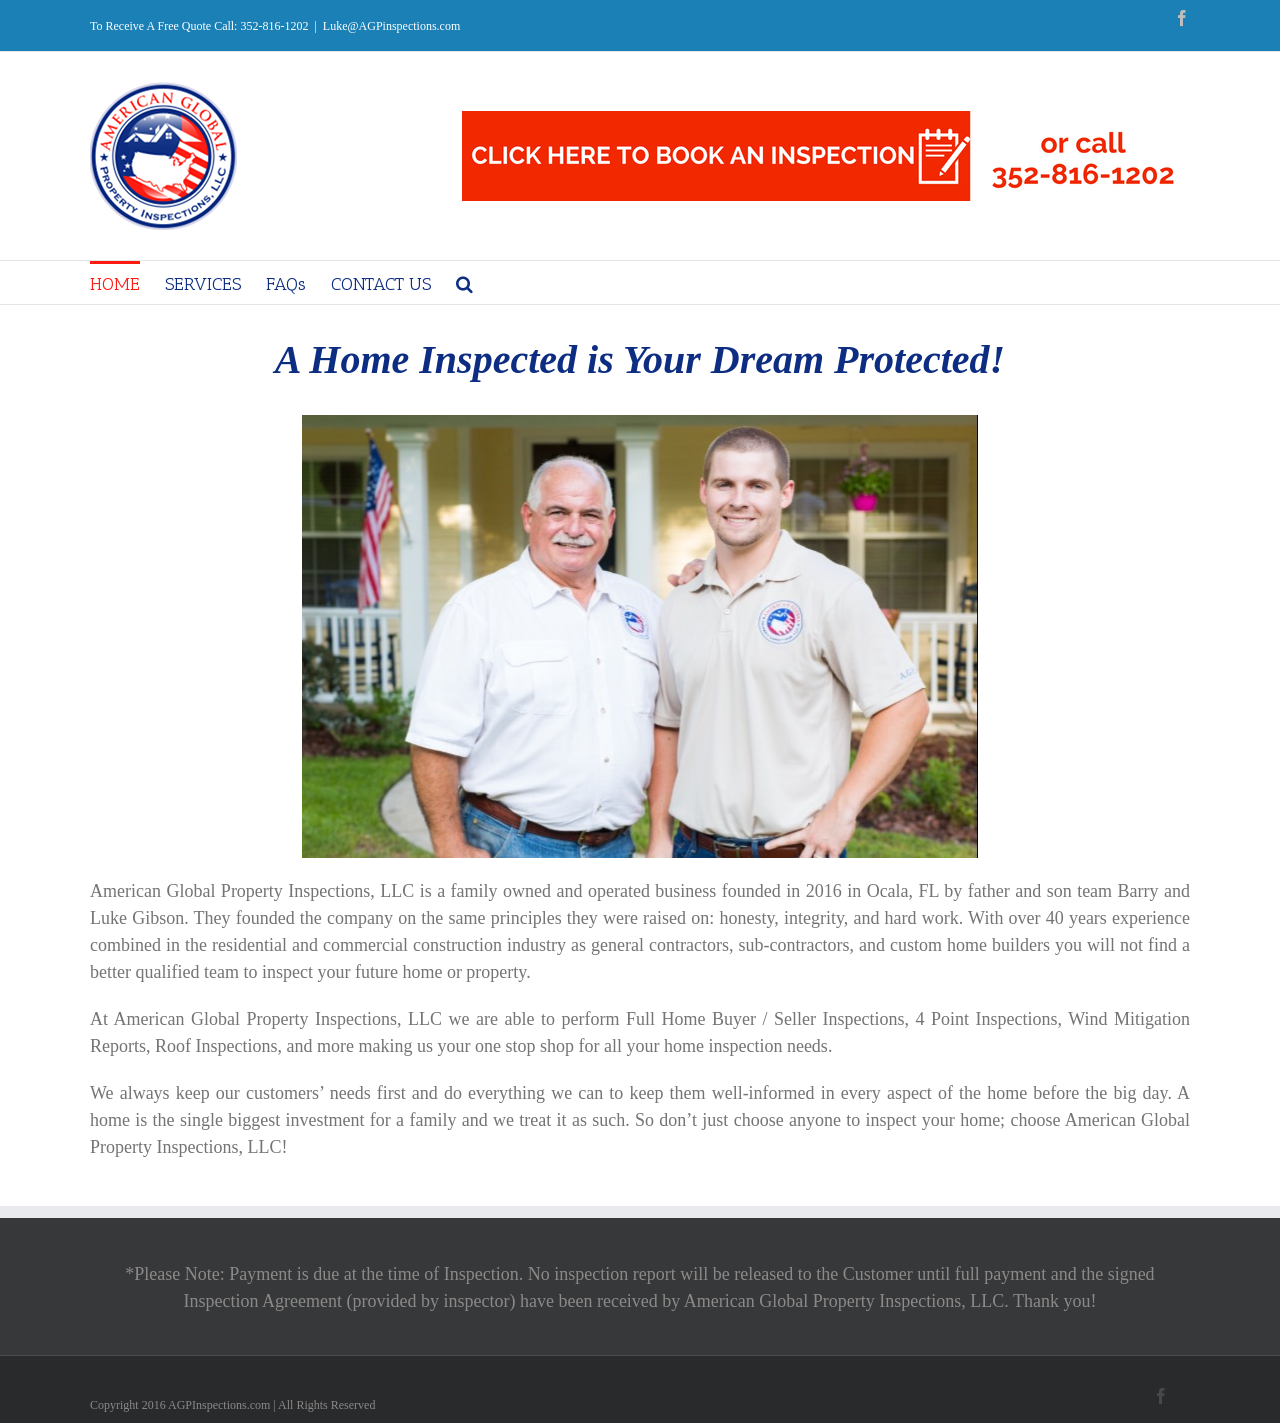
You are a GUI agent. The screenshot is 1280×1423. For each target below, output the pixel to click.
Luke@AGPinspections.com (391, 26)
